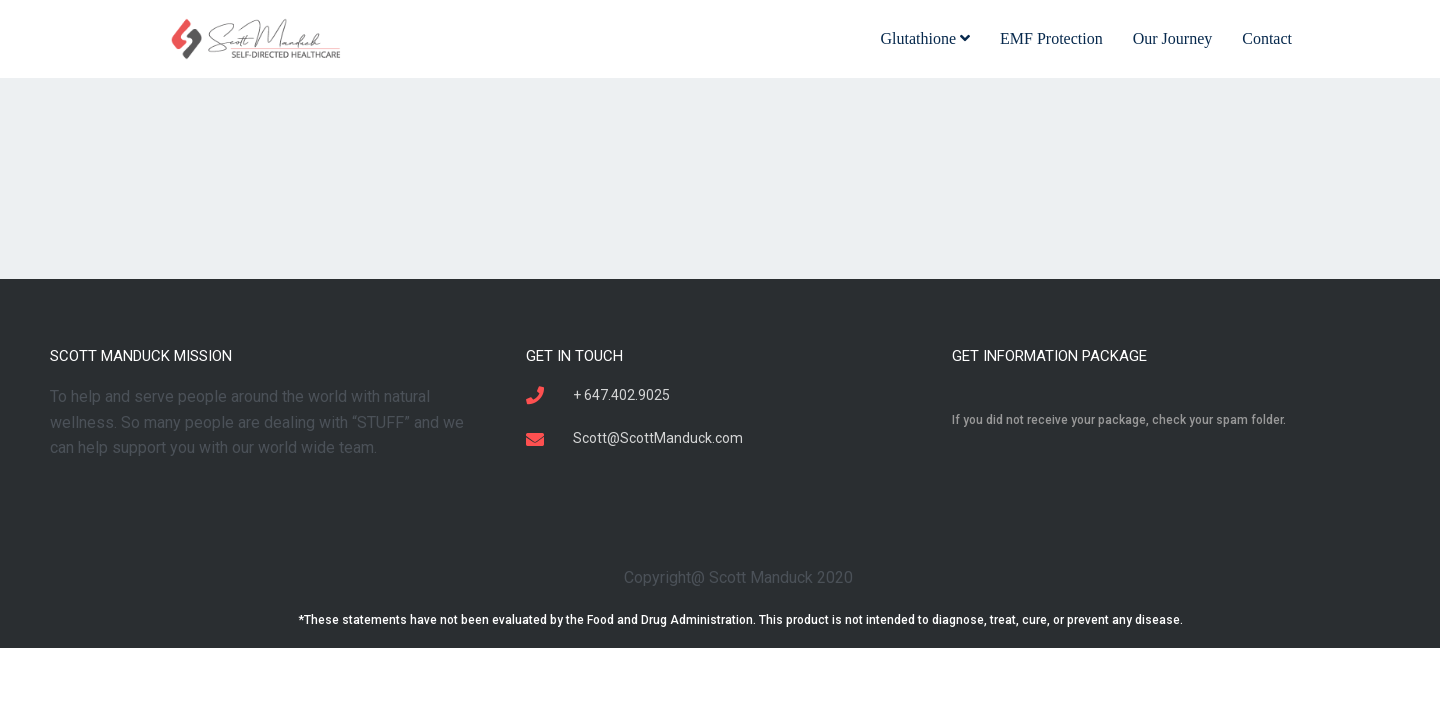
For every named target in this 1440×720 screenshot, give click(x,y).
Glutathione (925, 38)
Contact (1267, 38)
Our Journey (1173, 38)
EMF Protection (1051, 38)
